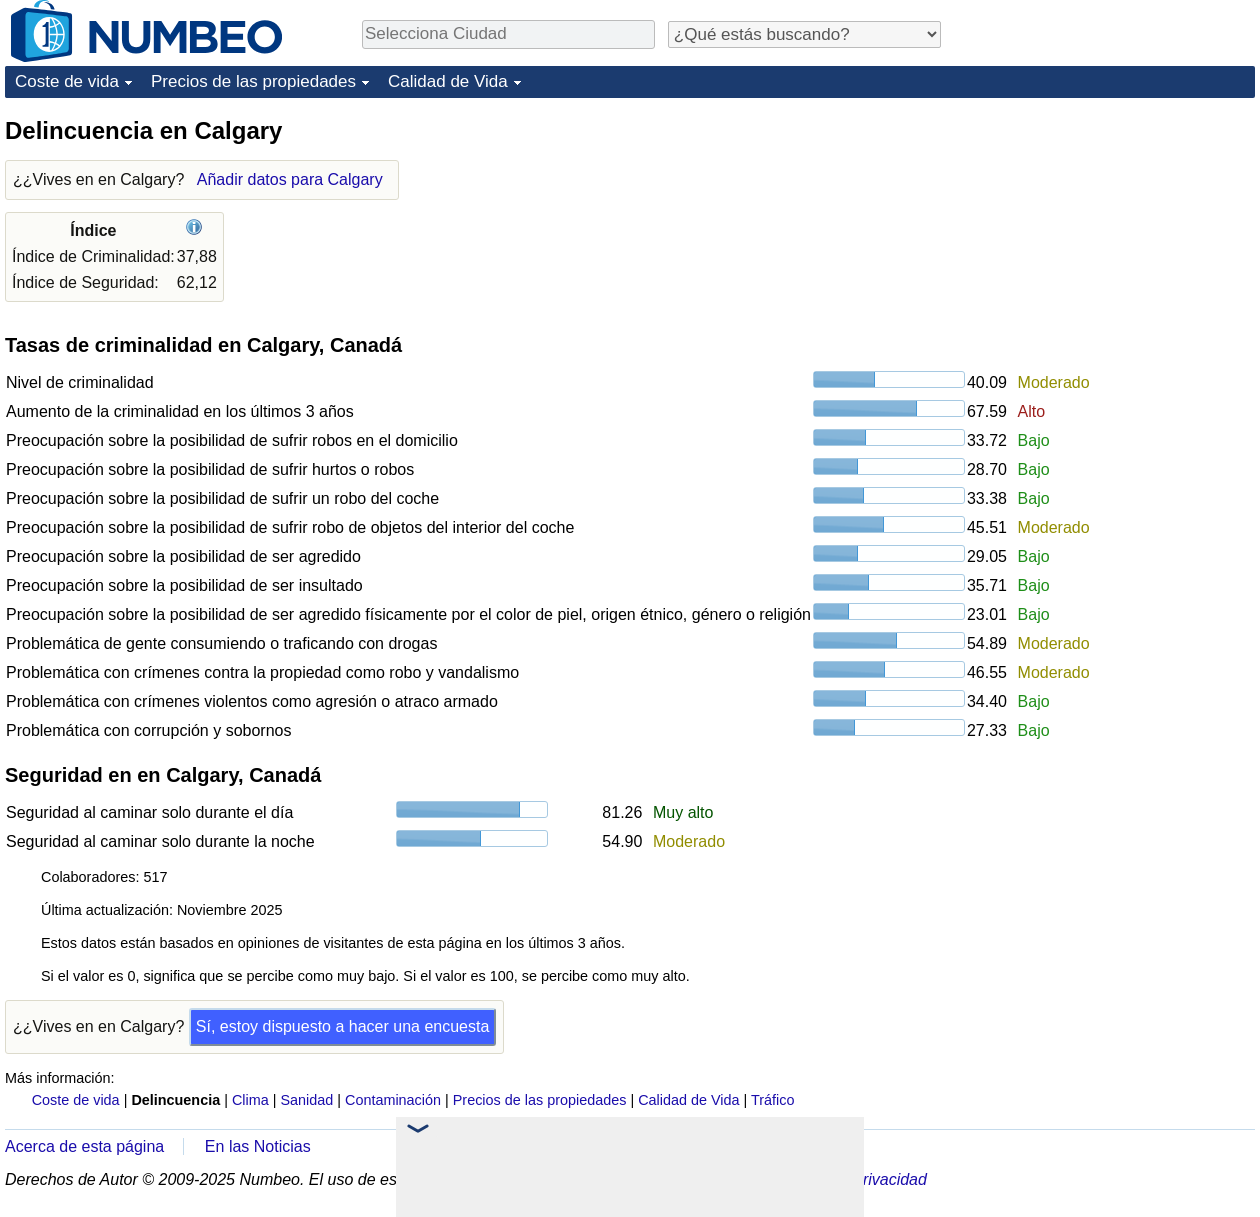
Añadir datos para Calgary (290, 179)
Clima (250, 1100)
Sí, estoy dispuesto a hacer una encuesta (343, 1026)
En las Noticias (258, 1146)
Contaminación (393, 1100)
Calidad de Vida (448, 81)
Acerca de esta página (84, 1146)
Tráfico (772, 1100)
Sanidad (306, 1100)
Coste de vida (67, 81)
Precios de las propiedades (253, 81)
